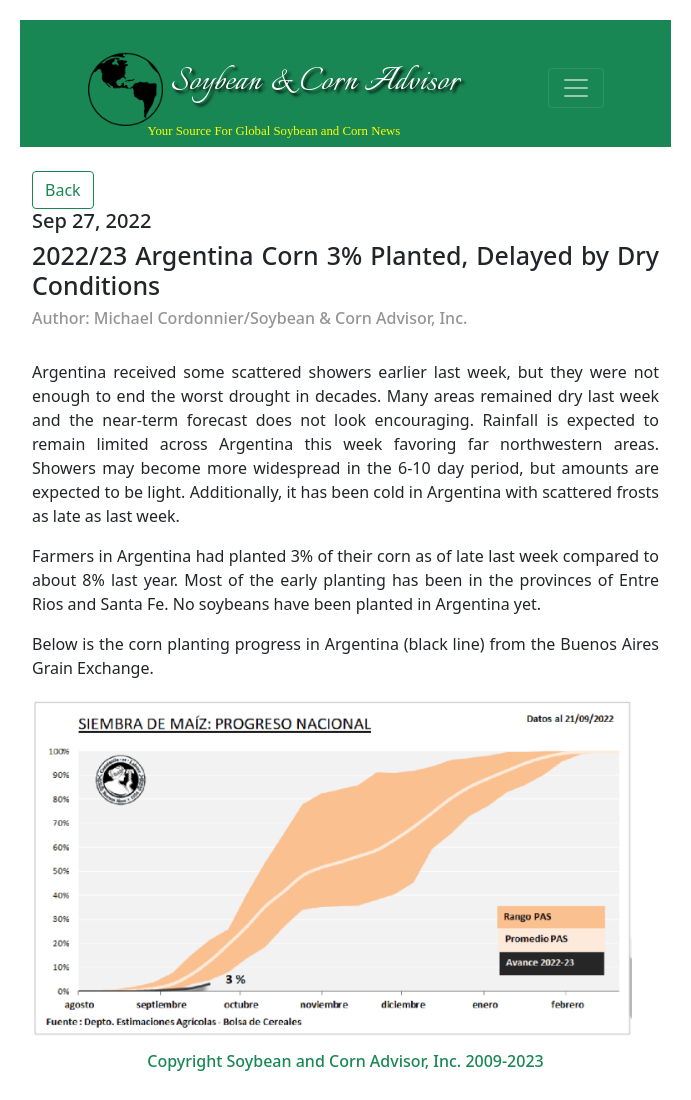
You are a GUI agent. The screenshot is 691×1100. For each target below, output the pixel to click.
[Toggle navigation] (576, 88)
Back (63, 190)
